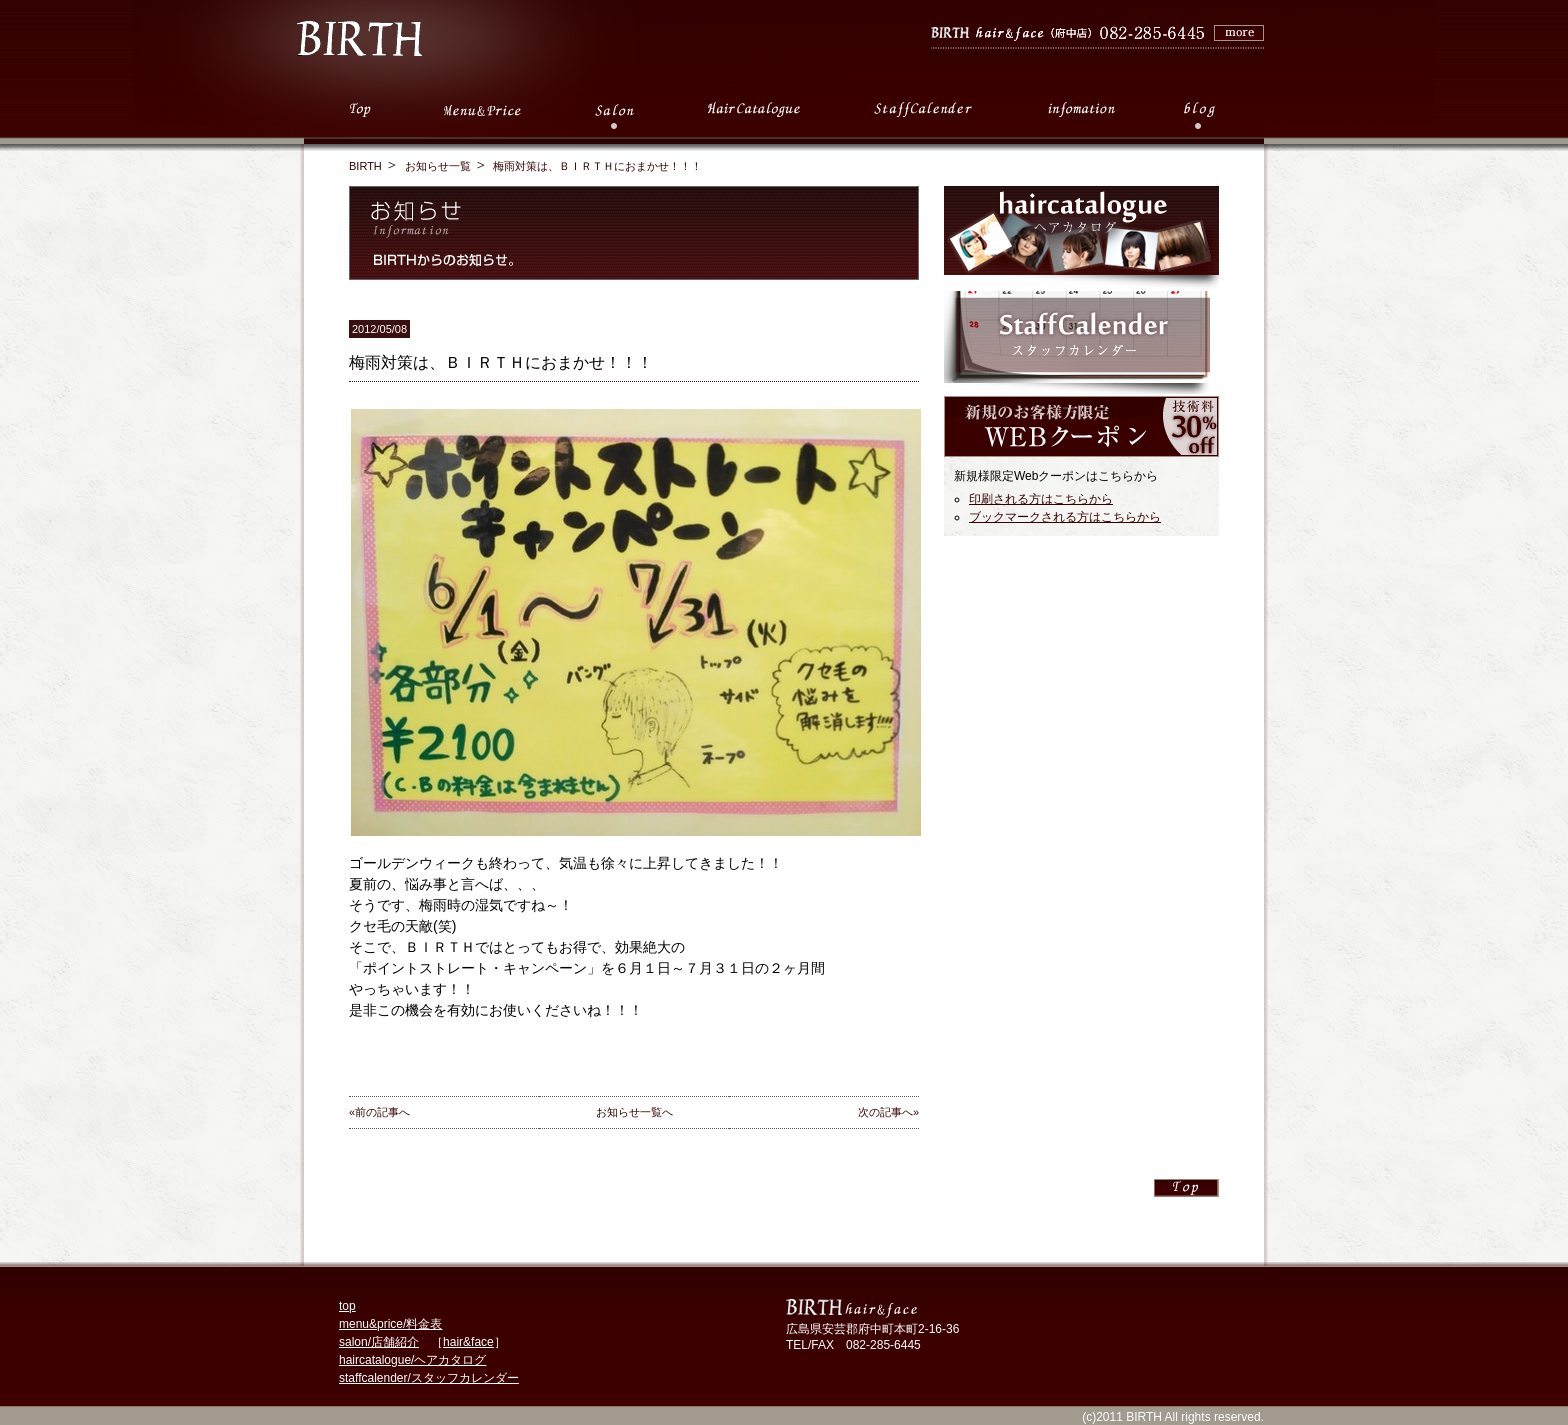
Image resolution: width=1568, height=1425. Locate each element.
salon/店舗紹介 (379, 1342)
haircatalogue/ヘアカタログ (412, 1360)
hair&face (468, 1342)
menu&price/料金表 (390, 1324)
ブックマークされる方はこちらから (1065, 517)
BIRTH (365, 166)
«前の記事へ (379, 1112)
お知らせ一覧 (438, 166)
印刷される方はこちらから (1041, 499)
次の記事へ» (888, 1112)
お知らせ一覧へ (634, 1112)
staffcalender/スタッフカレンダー (429, 1378)
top (347, 1306)
